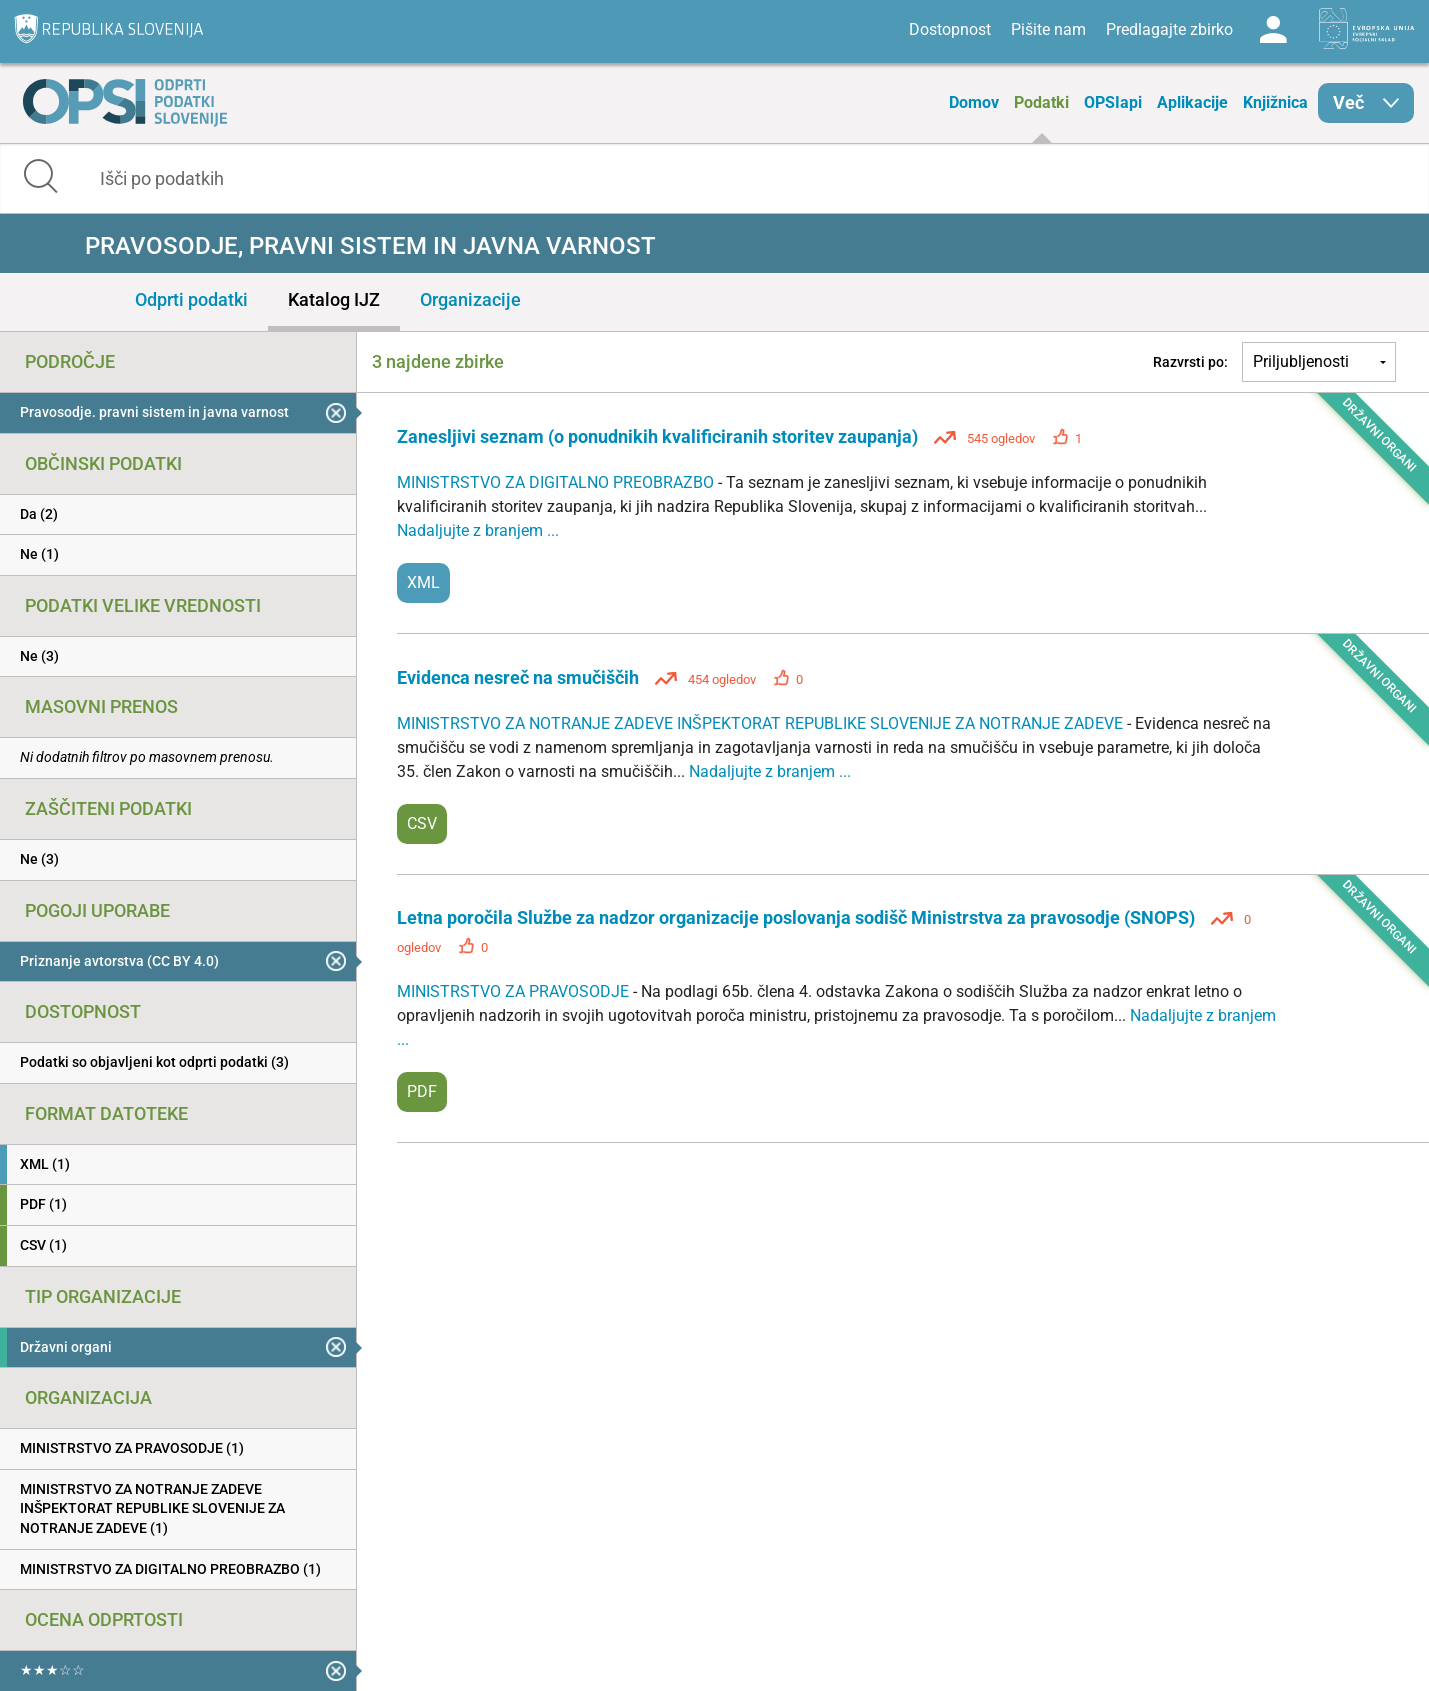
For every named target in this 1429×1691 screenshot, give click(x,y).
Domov (974, 102)
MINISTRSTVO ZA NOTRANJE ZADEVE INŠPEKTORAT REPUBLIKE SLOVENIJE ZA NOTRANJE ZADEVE (762, 723)
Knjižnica (1275, 102)
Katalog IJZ (334, 299)
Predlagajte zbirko (1169, 29)
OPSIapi (1113, 102)
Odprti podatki (191, 299)
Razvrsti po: (1190, 362)
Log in (1273, 30)
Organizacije (470, 299)
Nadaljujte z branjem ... (478, 530)
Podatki (1041, 102)
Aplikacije (1192, 102)
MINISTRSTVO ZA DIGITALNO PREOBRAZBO (557, 482)
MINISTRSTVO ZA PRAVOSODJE (515, 991)
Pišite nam (1048, 29)
